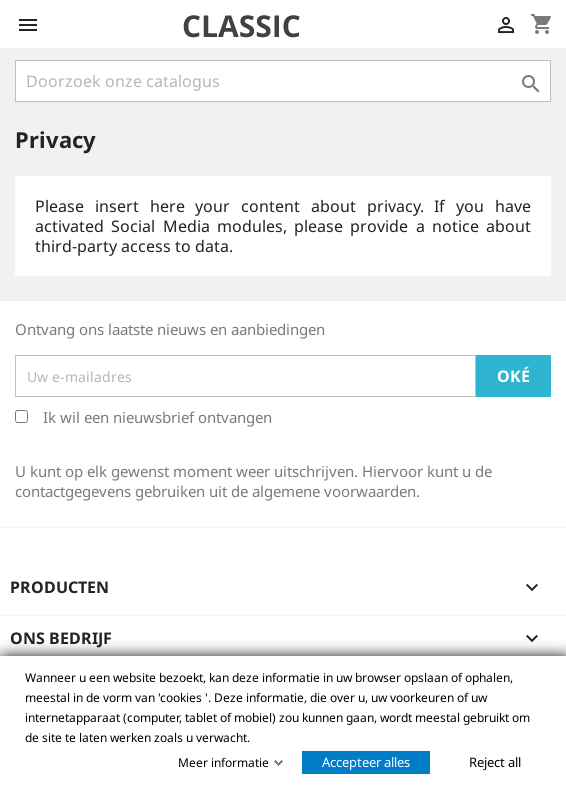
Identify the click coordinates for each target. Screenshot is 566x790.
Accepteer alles (366, 762)
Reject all (495, 762)
